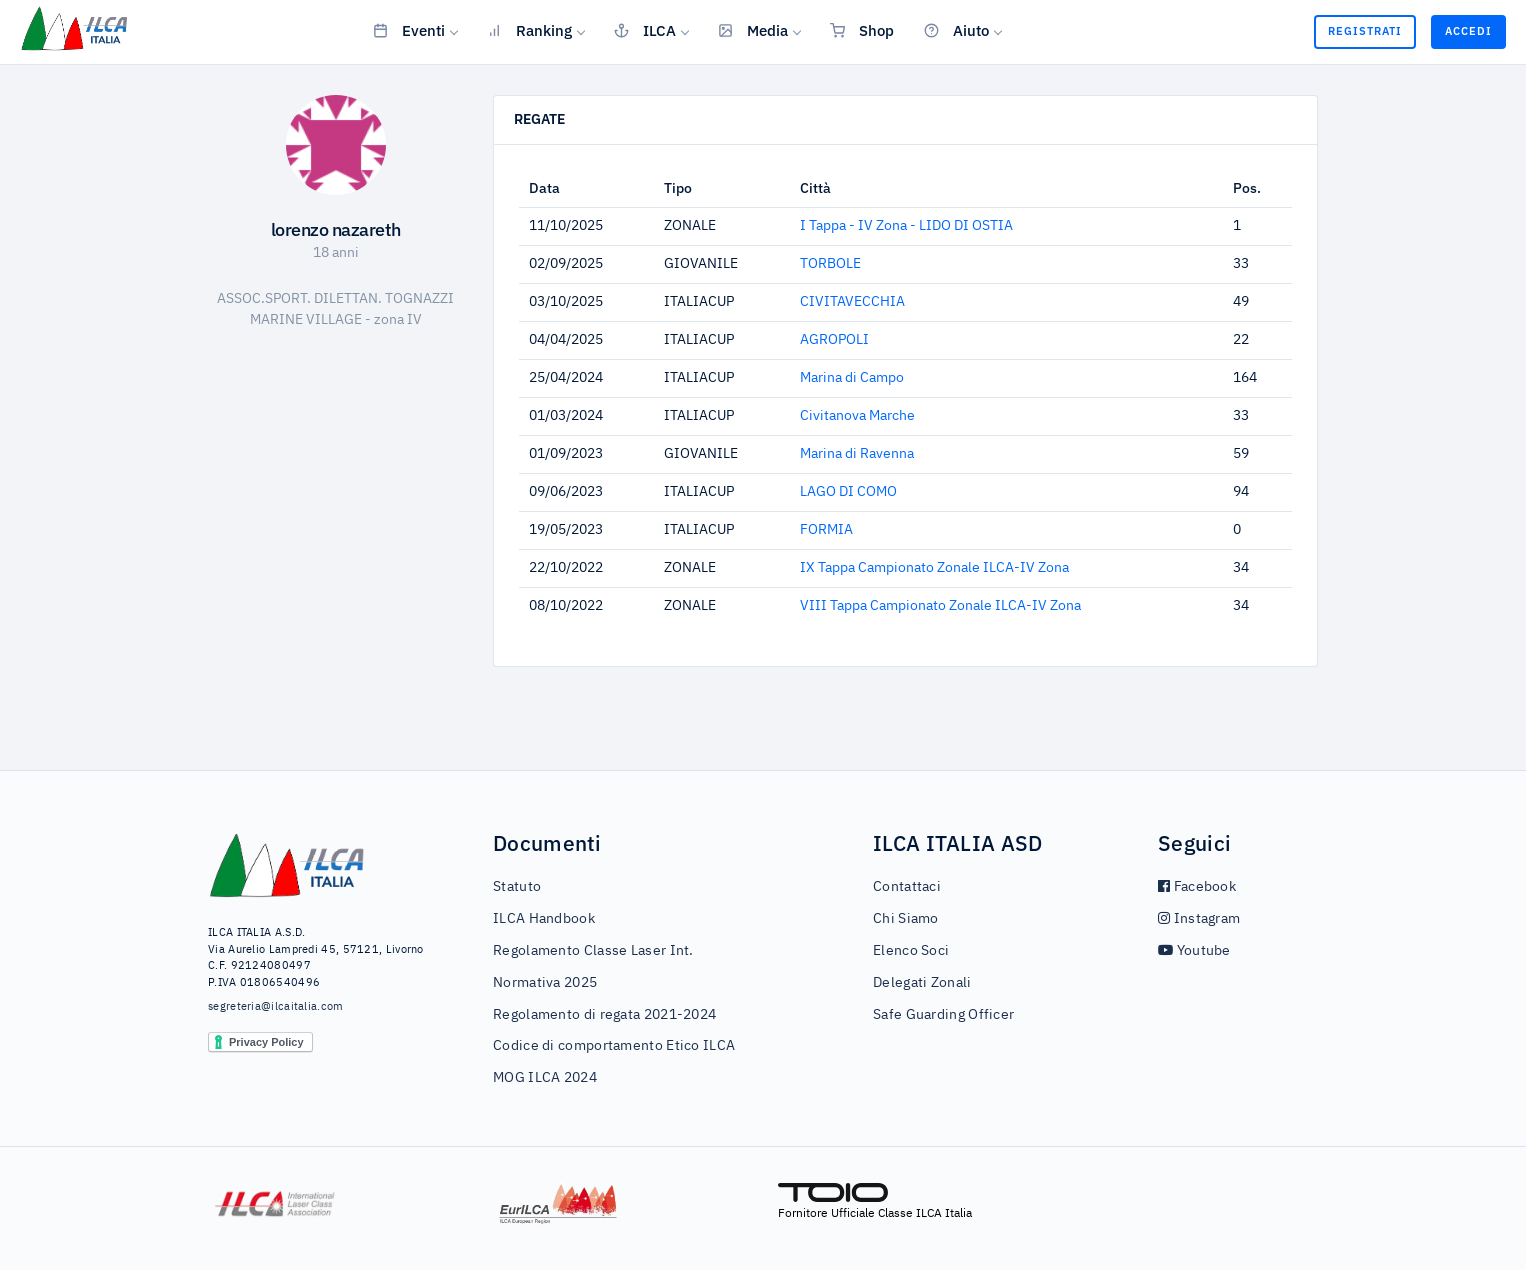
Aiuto (956, 30)
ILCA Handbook (544, 919)
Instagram (1199, 919)
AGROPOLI (834, 340)
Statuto (517, 887)
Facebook (1197, 887)
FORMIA (826, 530)
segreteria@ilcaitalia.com (276, 1006)
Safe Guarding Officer (943, 1015)
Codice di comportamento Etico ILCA (614, 1046)
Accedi (1468, 31)
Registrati (1365, 31)
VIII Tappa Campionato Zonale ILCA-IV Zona (940, 606)
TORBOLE (830, 264)
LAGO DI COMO (848, 492)
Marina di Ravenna (857, 454)
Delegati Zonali (922, 983)
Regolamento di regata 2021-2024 (604, 1015)
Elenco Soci (911, 951)
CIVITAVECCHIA (852, 302)
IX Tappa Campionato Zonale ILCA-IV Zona (934, 568)
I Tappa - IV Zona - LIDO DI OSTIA (906, 226)
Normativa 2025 (545, 983)
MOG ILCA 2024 (545, 1078)
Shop (862, 30)
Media (753, 30)
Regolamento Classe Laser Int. (593, 951)
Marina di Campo (852, 378)
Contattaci (907, 887)
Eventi (409, 30)
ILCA (645, 30)
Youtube (1194, 951)
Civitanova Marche (857, 416)
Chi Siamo (906, 919)
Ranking (529, 30)
